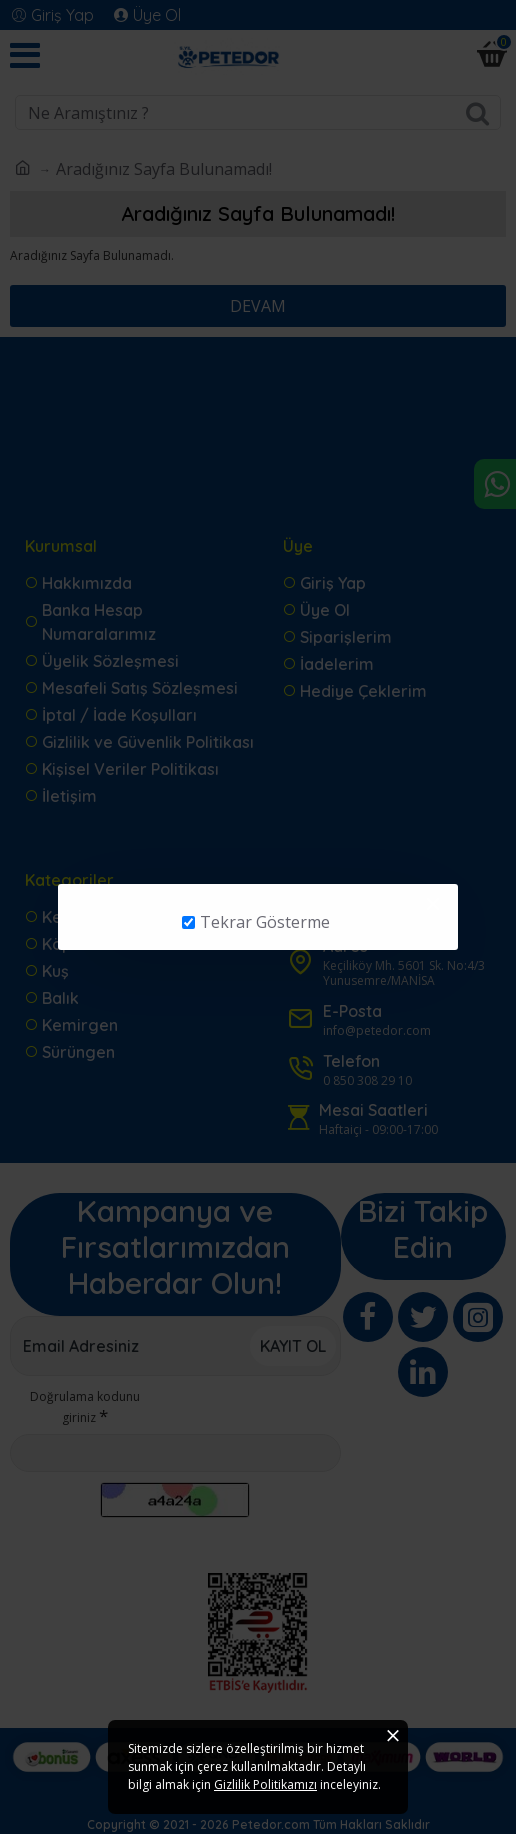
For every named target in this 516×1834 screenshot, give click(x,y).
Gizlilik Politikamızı (265, 1784)
